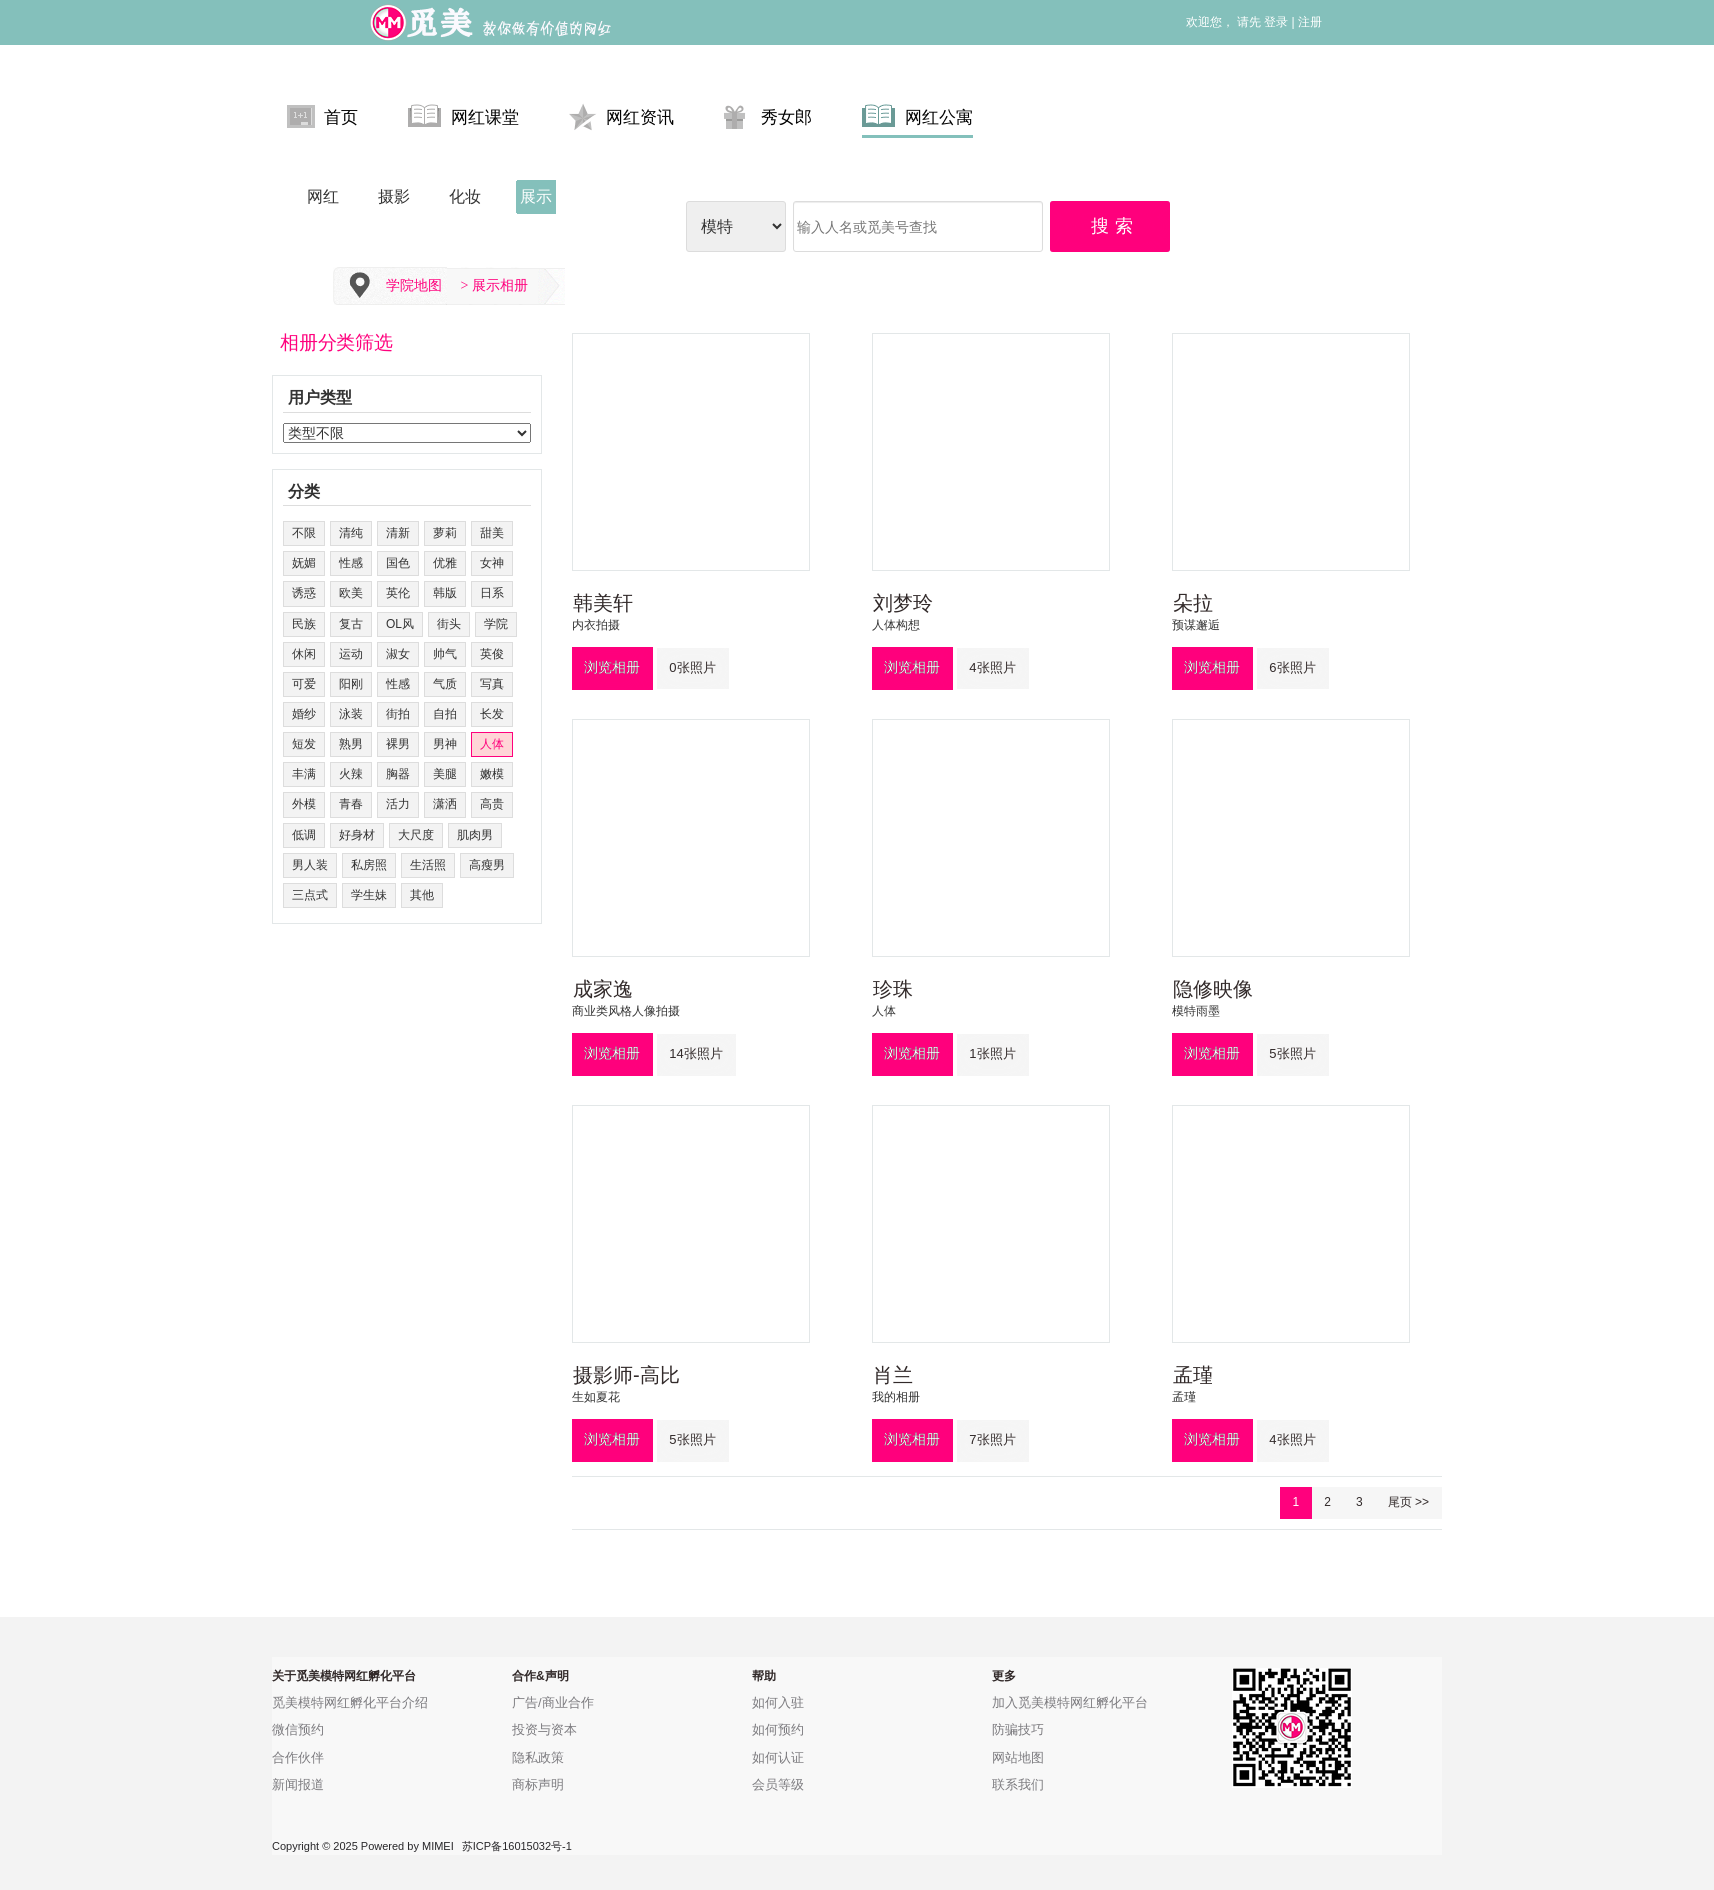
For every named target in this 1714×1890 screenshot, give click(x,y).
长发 (492, 714)
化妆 (465, 196)
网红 (323, 196)
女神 (492, 563)
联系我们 (1018, 1784)
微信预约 (298, 1729)
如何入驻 (778, 1702)
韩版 (445, 593)
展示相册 (500, 285)
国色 (398, 563)
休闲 (304, 654)
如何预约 (778, 1729)
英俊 (492, 654)
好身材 (357, 835)
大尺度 (416, 835)
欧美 (351, 593)
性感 (351, 563)
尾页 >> (1408, 1502)
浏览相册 (612, 667)
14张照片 (695, 1053)
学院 (496, 624)
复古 (351, 624)
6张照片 (1292, 667)
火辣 (351, 774)
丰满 (304, 774)
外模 (304, 804)
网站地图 (1018, 1757)
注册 (1310, 22)
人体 (492, 744)
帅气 (445, 654)
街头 (449, 624)
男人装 (310, 865)
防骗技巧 (1018, 1729)
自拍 (445, 714)
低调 (304, 835)
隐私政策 (538, 1757)
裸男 (398, 744)
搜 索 (1113, 226)
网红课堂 (463, 116)
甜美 (492, 533)
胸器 (398, 774)
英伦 (398, 593)
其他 (422, 895)
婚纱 (304, 714)
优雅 (445, 563)
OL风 (400, 624)
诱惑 (304, 593)
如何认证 (778, 1757)
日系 (492, 593)
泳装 (351, 714)
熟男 (351, 744)
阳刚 (351, 684)
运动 (351, 654)
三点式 (310, 895)
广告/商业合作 (553, 1702)
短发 (304, 744)
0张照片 (692, 667)
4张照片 (992, 667)
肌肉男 (475, 835)
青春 (351, 804)
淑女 (398, 654)
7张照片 (992, 1439)
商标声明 (538, 1784)
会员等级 (778, 1784)
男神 (445, 744)
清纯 (351, 533)
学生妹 (369, 895)
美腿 (445, 774)
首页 (322, 116)
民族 (304, 624)
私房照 (369, 865)
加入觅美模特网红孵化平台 (1070, 1702)
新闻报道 (298, 1784)
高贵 (492, 804)
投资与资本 (544, 1729)
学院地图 (414, 285)
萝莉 (445, 533)
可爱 (304, 684)
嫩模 (492, 774)
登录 (1276, 22)
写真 (492, 684)
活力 (398, 804)
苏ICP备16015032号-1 (517, 1846)
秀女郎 (768, 116)
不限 (304, 533)
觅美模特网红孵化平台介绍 (350, 1702)
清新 (398, 533)
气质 (445, 684)
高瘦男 (487, 865)
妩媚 (304, 563)
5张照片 (1292, 1053)
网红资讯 (621, 116)
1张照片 (992, 1053)
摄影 (394, 196)
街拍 (398, 714)
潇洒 (445, 804)
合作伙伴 (298, 1757)
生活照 (428, 865)
